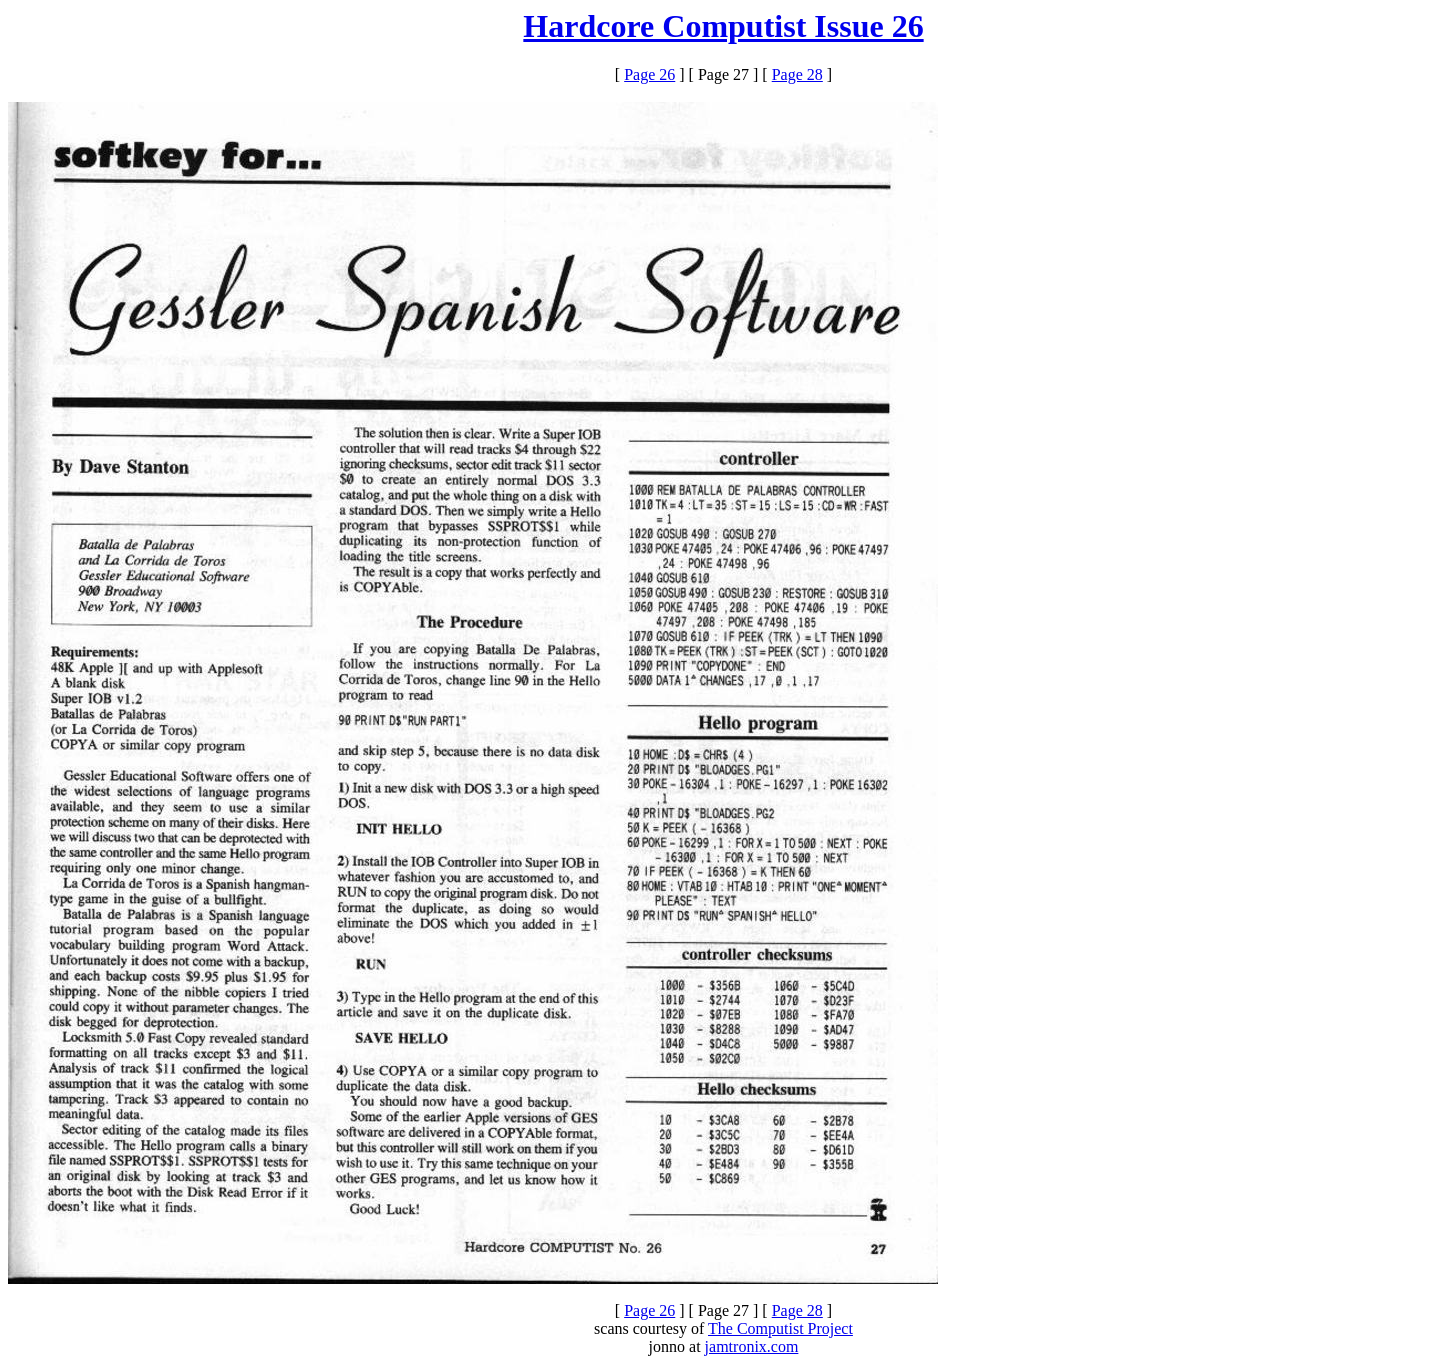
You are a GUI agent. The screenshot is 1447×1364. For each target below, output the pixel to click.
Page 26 (649, 74)
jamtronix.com (752, 1346)
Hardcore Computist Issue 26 (723, 26)
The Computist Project (780, 1328)
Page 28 (797, 74)
